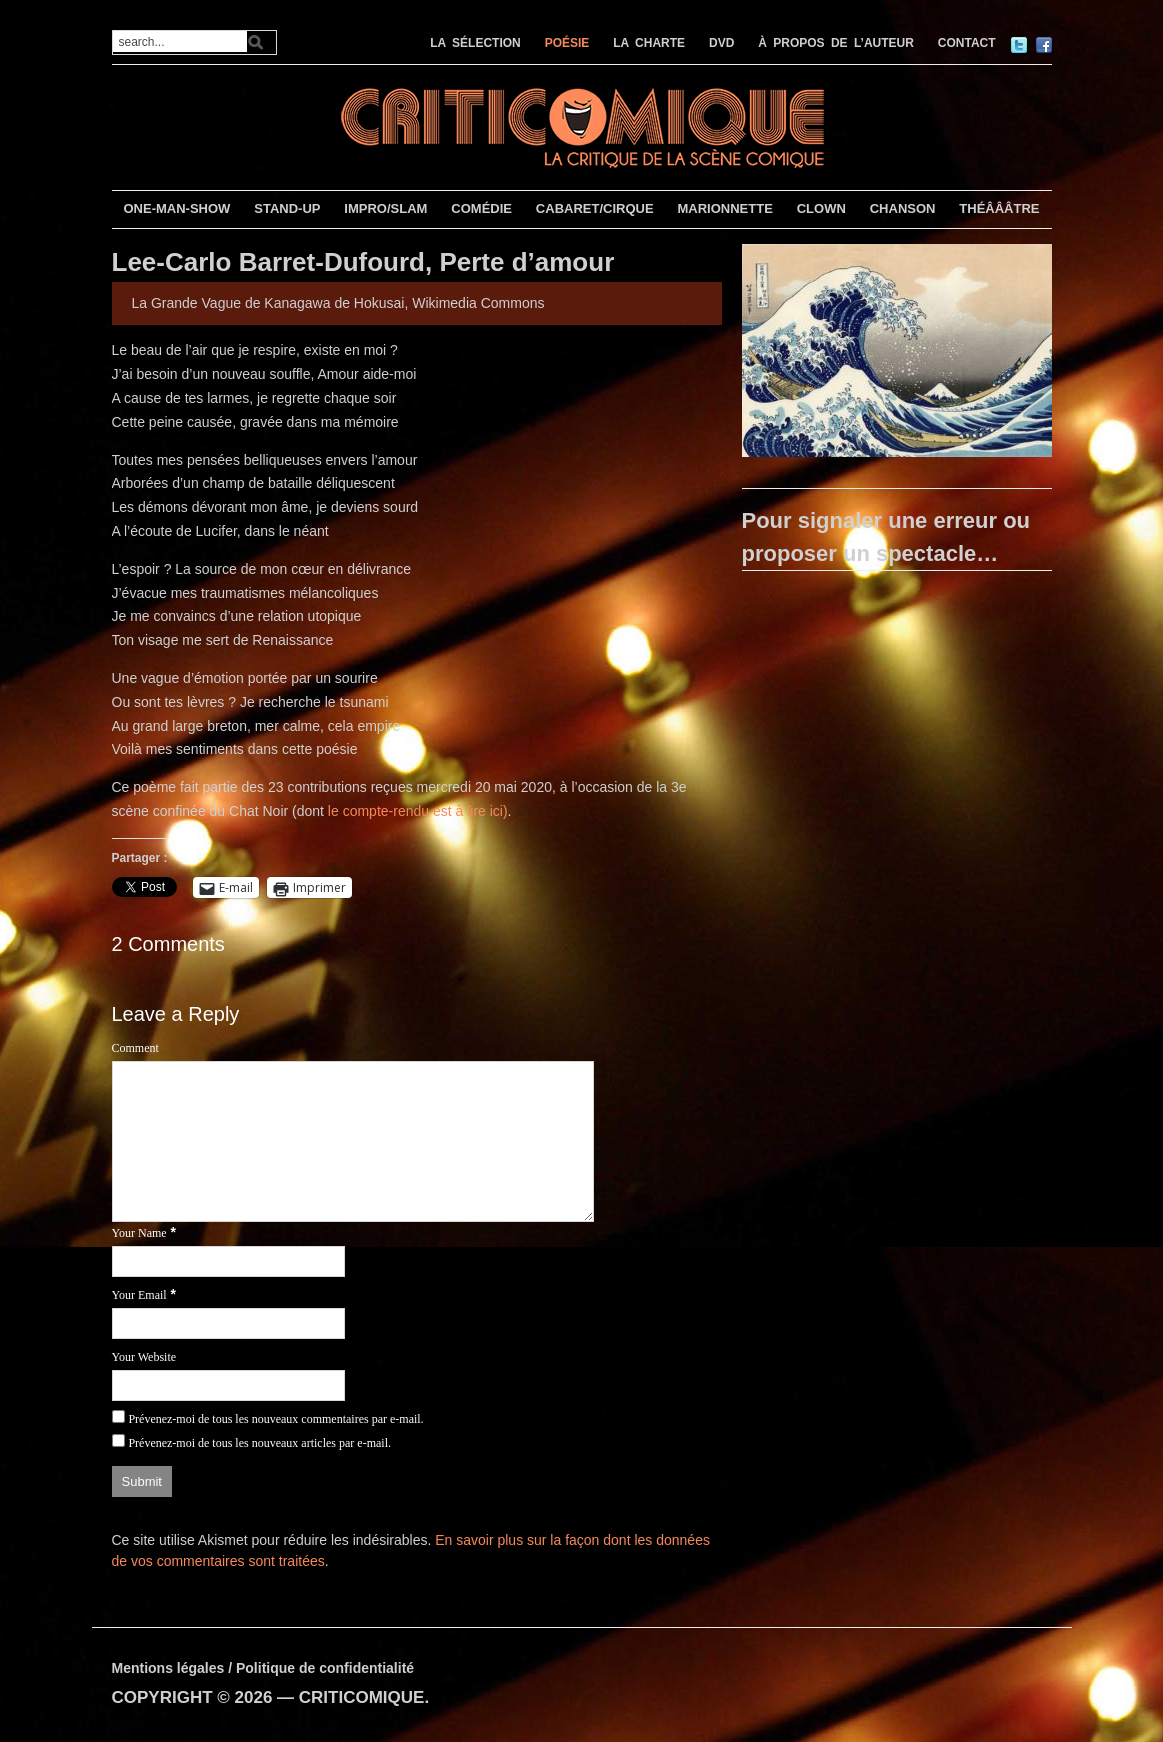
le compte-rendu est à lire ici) (418, 811)
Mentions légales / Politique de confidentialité (263, 1668)
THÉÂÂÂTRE (999, 208)
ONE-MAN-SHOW (176, 208)
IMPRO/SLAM (385, 208)
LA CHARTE (649, 43)
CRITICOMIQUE (362, 1697)
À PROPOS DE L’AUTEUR (836, 43)
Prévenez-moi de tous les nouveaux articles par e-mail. (259, 1443)
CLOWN (821, 208)
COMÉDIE (481, 208)
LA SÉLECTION (475, 43)
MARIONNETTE (724, 208)
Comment (135, 1048)
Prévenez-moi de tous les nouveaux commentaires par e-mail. (275, 1419)
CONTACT (967, 43)
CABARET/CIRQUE (595, 208)
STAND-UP (287, 208)
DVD (721, 43)
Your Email (139, 1295)
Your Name (139, 1233)
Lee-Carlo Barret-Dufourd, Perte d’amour (363, 262)
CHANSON (903, 208)
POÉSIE (567, 43)
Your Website (144, 1357)
